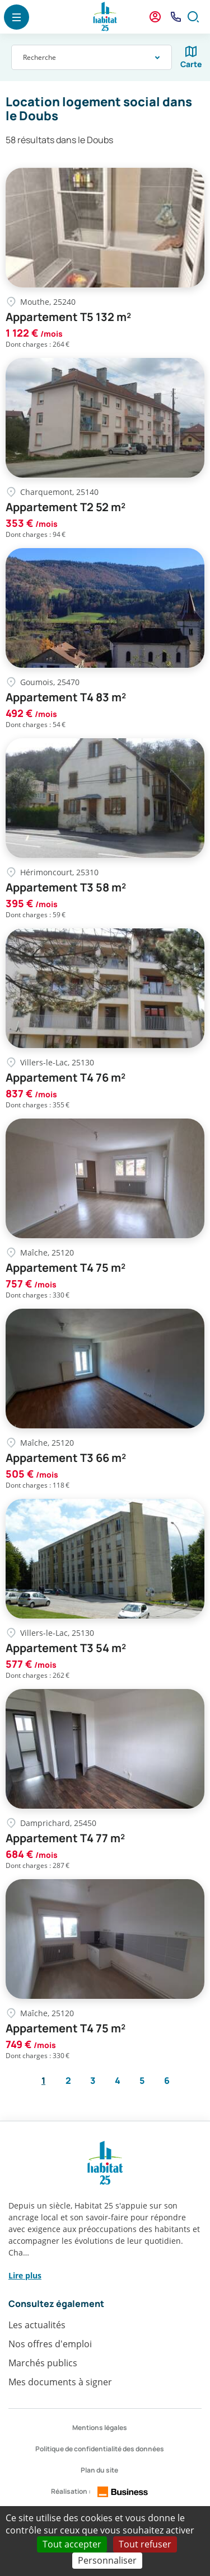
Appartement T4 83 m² (66, 697)
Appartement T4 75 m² (65, 1268)
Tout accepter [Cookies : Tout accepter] (72, 2544)
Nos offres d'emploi (50, 2344)
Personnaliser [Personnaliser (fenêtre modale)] (107, 2560)
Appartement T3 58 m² (66, 887)
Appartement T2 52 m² (65, 507)
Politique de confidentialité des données (99, 2449)
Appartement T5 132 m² (68, 317)
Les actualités (37, 2325)
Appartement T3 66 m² (66, 1458)
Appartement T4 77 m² (65, 1838)
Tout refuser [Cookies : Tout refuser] (145, 2544)
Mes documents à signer (60, 2382)
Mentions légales (99, 2427)
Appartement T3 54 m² (66, 1648)
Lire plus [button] (24, 2275)
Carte (191, 64)
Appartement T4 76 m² (65, 1077)
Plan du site (99, 2470)
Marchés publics (42, 2363)
